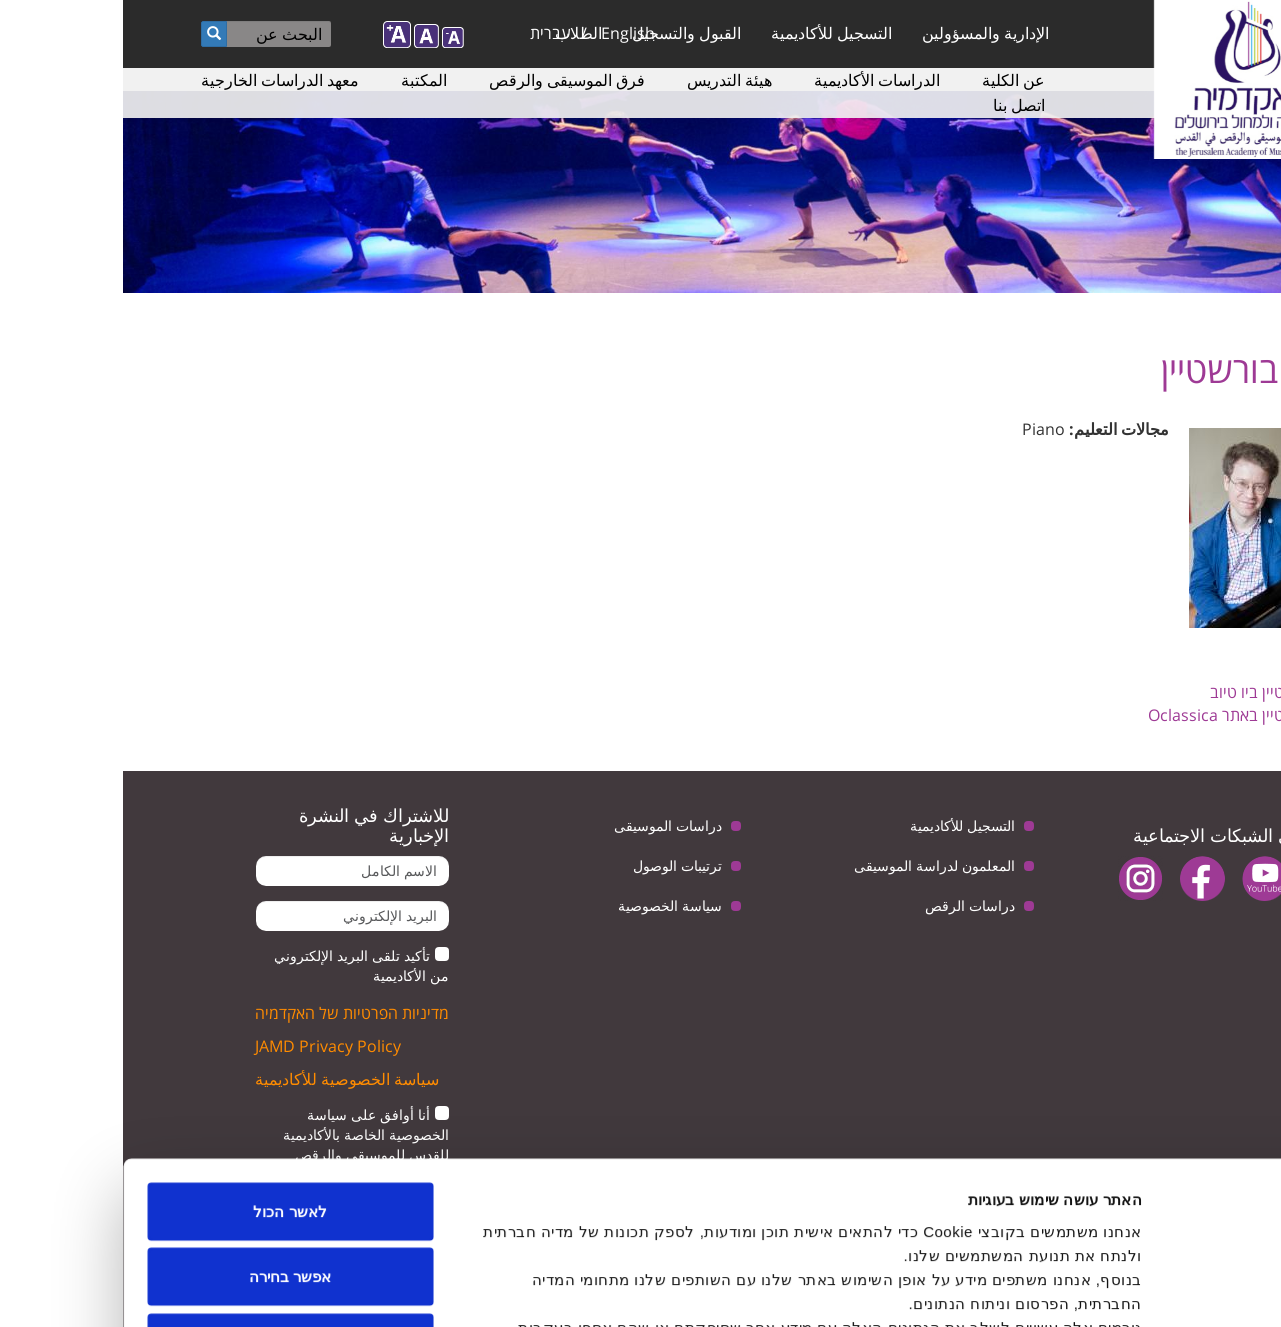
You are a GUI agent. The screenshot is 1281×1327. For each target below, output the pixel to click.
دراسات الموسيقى (545, 825)
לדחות (167, 1195)
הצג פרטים (339, 1287)
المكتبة (301, 80)
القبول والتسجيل (563, 33)
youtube (1141, 878)
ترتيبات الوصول (554, 865)
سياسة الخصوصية (547, 905)
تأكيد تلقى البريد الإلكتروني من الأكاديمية (238, 965)
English (505, 33)
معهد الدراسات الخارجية (157, 80)
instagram (1017, 878)
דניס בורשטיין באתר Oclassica (1125, 715)
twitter (1203, 878)
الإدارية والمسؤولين (862, 33)
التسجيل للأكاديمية (708, 33)
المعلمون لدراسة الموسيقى (811, 865)
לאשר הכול (166, 1064)
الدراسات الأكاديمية (754, 80)
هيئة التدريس (606, 80)
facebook (1079, 878)
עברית (427, 33)
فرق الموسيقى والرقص (444, 80)
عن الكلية (890, 80)
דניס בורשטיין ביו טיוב (1156, 692)
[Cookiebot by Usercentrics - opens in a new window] (1152, 1288)
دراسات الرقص (847, 905)
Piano (920, 429)
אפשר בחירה (167, 1130)
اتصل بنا (896, 105)
